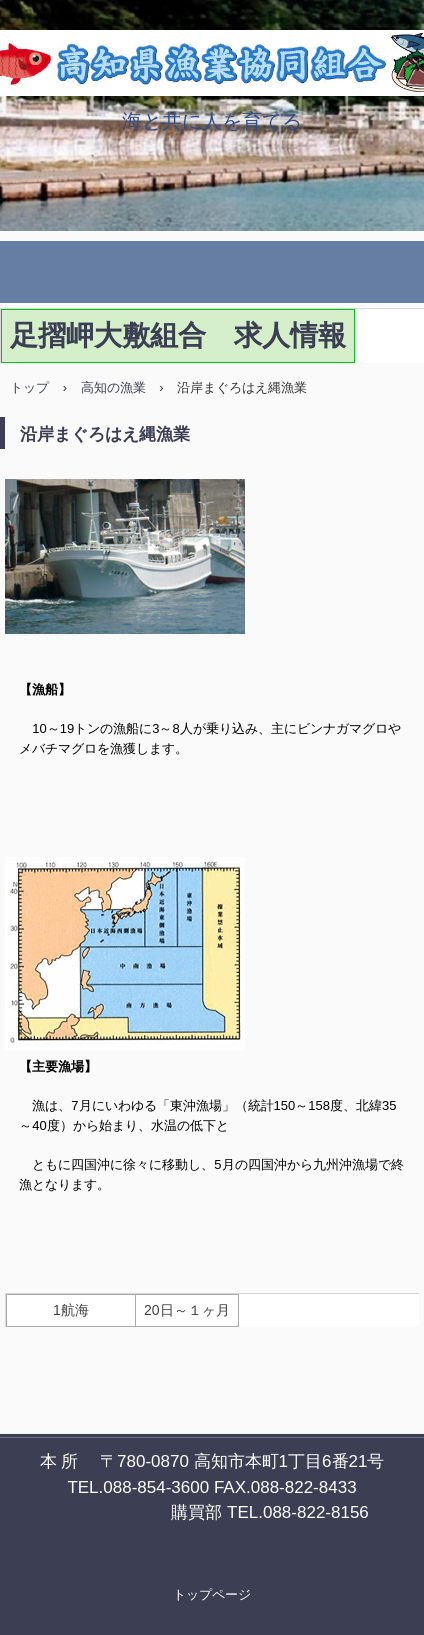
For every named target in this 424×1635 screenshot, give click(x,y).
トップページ (212, 1594)
